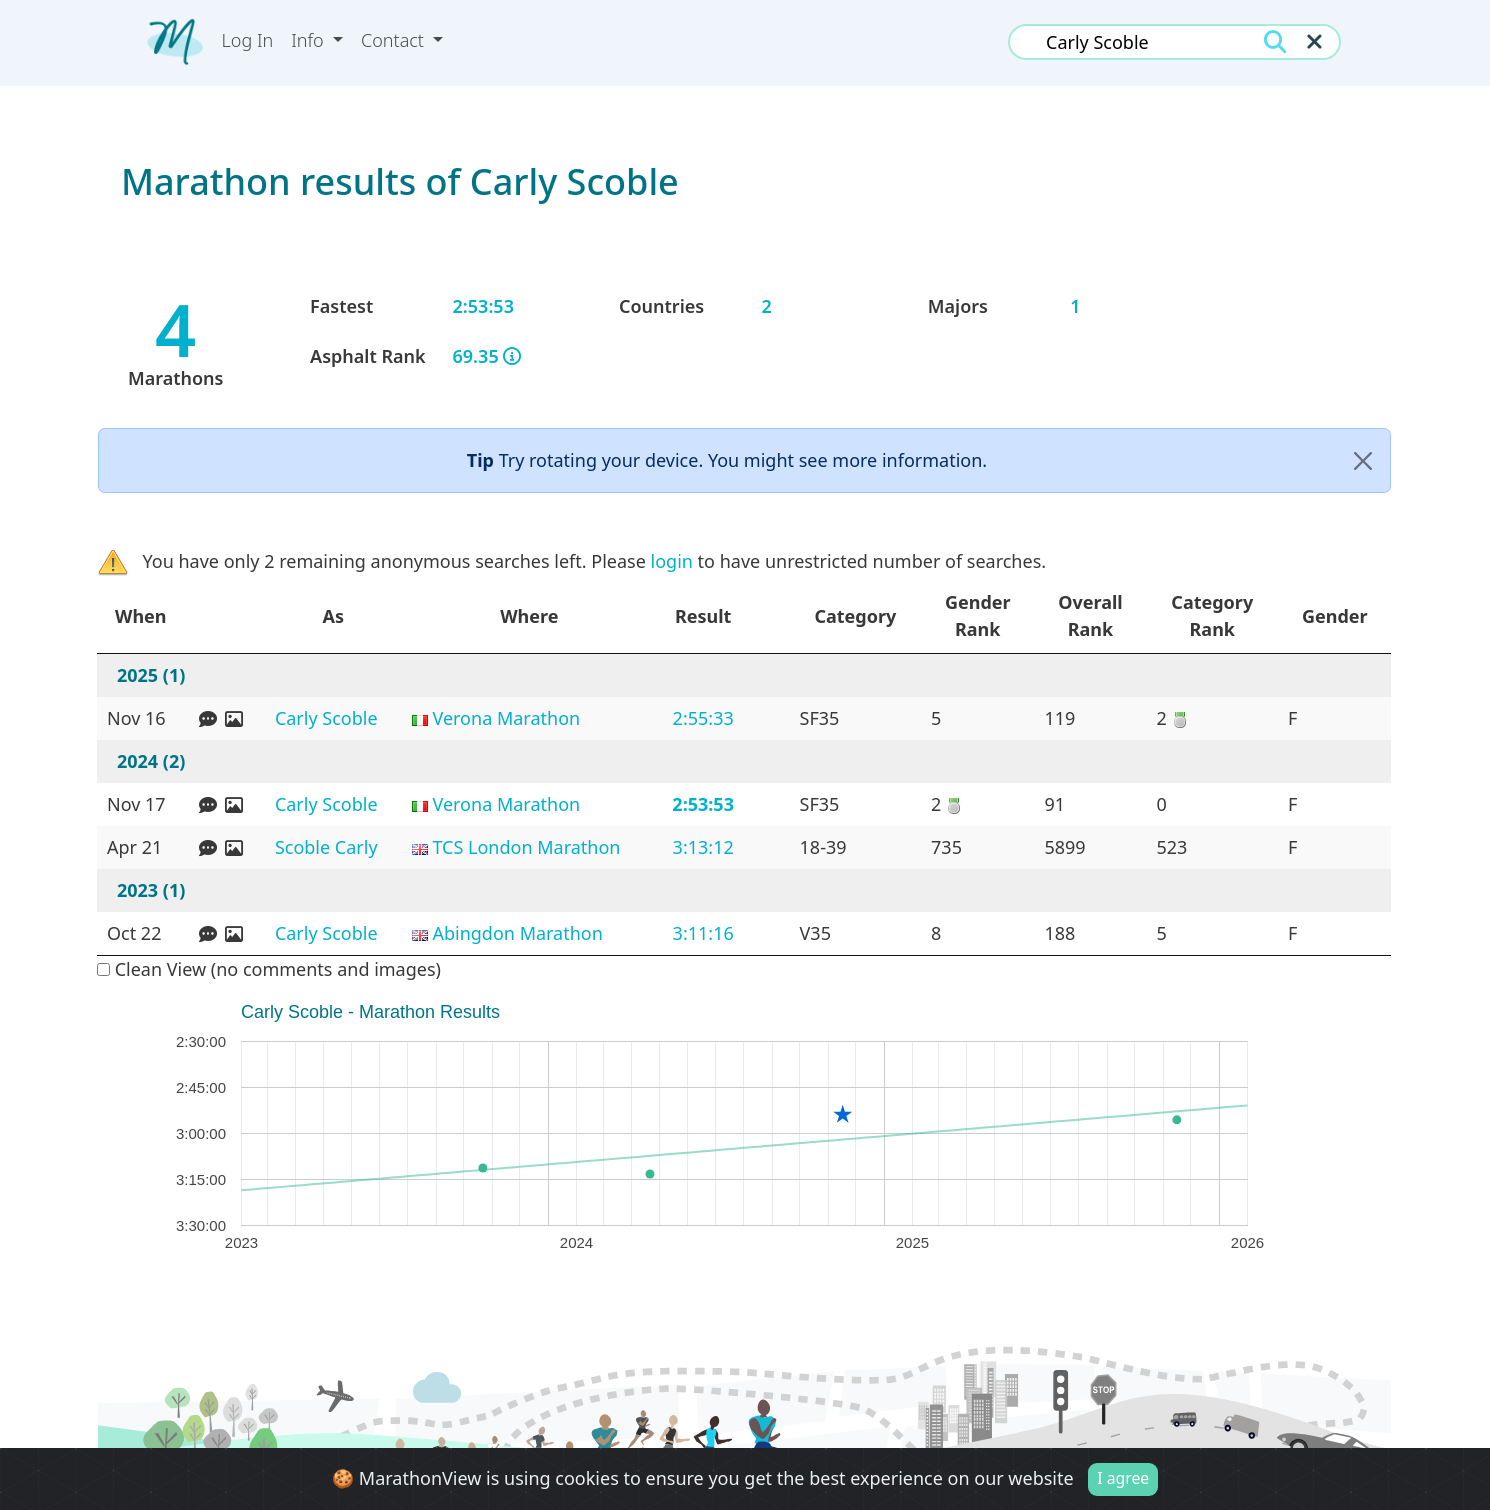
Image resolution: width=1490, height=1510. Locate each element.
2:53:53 (703, 804)
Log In (248, 40)
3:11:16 (703, 933)
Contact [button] (395, 40)
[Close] (1363, 460)
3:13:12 (703, 847)
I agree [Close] (1123, 1478)
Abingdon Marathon (517, 933)
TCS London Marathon (526, 847)
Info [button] (309, 40)
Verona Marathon (506, 718)
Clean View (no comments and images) (269, 969)
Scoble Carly (326, 847)
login (672, 561)
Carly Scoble (326, 718)
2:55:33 (703, 718)
